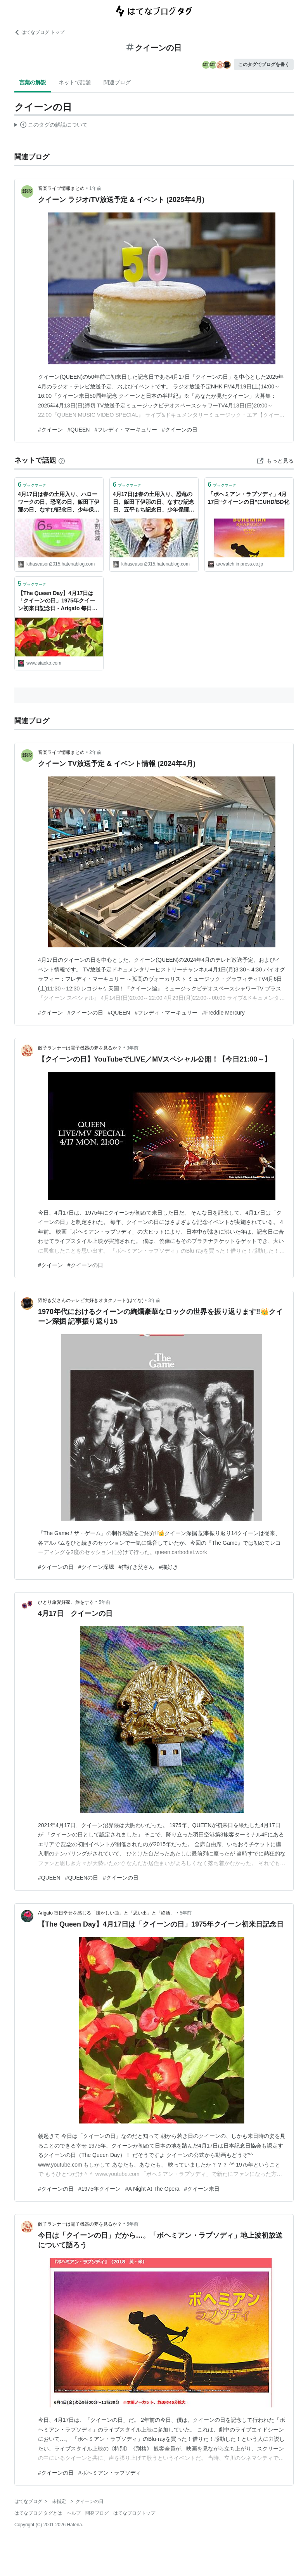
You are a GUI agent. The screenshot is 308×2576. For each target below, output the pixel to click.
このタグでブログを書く (263, 64)
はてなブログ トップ (39, 32)
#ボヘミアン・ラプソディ (109, 2473)
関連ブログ (117, 82)
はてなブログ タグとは (38, 2513)
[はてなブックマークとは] (62, 460)
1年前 (95, 188)
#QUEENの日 (82, 1878)
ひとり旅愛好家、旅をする (66, 1602)
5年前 (105, 1602)
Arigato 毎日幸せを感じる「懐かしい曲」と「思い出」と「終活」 (106, 1913)
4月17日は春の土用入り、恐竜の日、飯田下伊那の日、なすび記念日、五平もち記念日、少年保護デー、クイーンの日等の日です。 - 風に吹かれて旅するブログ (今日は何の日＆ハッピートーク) (153, 502)
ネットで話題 (75, 82)
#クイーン (50, 429)
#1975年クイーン (99, 2189)
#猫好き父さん (136, 1567)
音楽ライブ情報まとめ (61, 188)
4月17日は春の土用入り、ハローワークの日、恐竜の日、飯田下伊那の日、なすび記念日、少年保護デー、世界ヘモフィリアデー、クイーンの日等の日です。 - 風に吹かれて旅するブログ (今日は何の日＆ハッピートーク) (58, 502)
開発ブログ (97, 2513)
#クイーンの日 (179, 429)
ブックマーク (32, 484)
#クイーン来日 (202, 2189)
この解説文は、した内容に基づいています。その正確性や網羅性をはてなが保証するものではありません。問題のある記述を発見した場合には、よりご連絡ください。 (51, 125)
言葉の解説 (32, 82)
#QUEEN (78, 429)
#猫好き (168, 1567)
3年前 (132, 1048)
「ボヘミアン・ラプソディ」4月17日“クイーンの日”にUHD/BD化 (248, 498)
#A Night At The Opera (152, 2189)
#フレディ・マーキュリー (125, 429)
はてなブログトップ (134, 2513)
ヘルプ (74, 2513)
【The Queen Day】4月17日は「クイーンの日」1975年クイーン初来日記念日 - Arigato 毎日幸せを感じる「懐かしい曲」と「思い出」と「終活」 (58, 601)
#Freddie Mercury (223, 1013)
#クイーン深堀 (96, 1567)
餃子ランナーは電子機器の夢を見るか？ (80, 1048)
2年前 (95, 752)
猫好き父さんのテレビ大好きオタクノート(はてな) (91, 1300)
